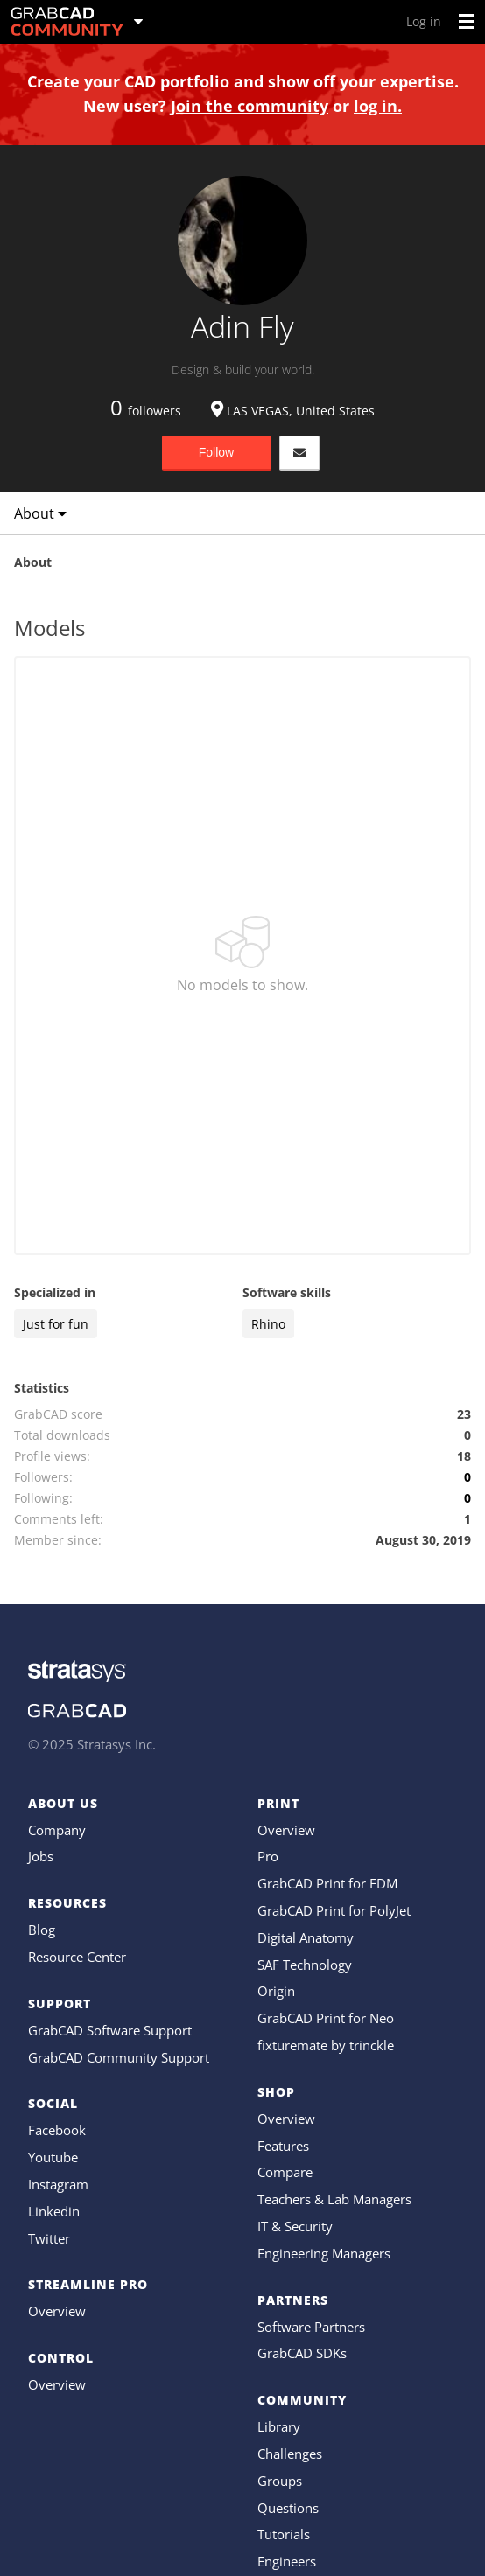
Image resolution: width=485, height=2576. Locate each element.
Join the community (249, 105)
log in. (378, 105)
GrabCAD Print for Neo (325, 2018)
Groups (279, 2480)
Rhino (268, 1324)
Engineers (286, 2561)
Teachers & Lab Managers (334, 2199)
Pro (267, 1856)
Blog (41, 1929)
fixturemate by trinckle (325, 2045)
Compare (285, 2172)
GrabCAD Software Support (110, 2030)
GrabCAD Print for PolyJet (334, 1910)
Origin (276, 1991)
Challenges (289, 2453)
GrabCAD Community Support (118, 2057)
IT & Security (295, 2226)
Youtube (53, 2157)
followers (145, 410)
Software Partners (311, 2326)
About (40, 513)
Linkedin (54, 2211)
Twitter (49, 2238)
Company (57, 1830)
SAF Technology (304, 1964)
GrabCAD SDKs (302, 2353)
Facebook (57, 2130)
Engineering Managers (323, 2253)
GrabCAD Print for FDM (327, 1883)
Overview (57, 2311)
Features (283, 2145)
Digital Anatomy (305, 1937)
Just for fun (55, 1324)
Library (278, 2426)
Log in (423, 21)
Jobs (40, 1856)
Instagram (58, 2184)
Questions (288, 2508)
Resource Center (77, 1956)
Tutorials (283, 2534)
